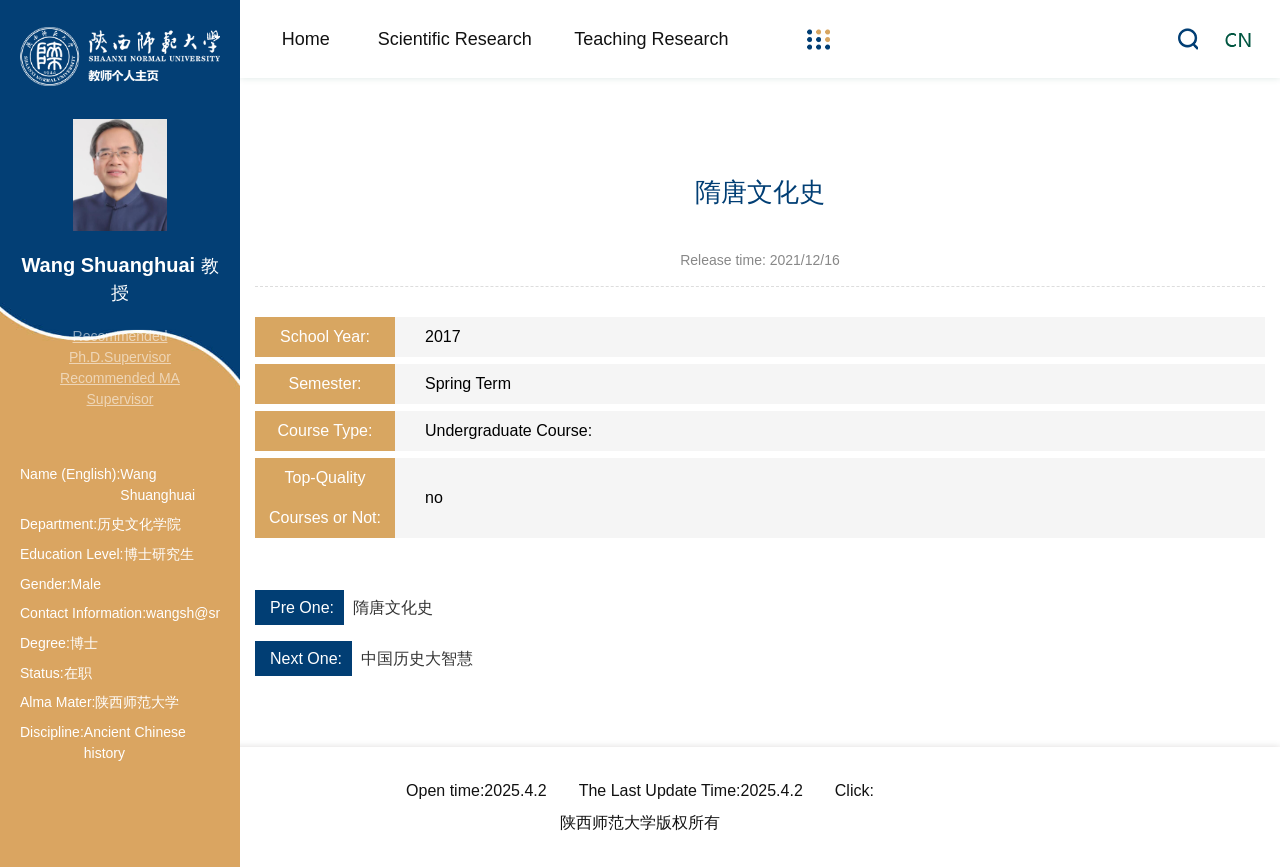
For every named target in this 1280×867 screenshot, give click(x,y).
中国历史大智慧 (417, 658)
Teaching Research (651, 39)
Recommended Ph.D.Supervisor (120, 346)
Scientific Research (455, 39)
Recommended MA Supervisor (120, 388)
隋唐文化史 (393, 607)
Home (306, 39)
